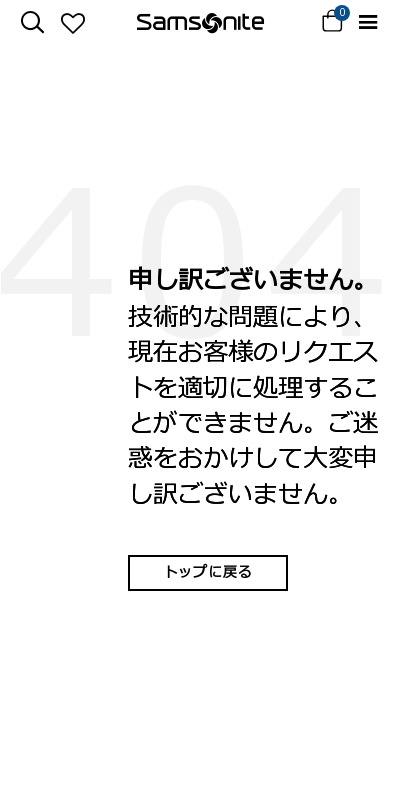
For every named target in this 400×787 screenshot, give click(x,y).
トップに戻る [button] (208, 572)
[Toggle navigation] (367, 22)
